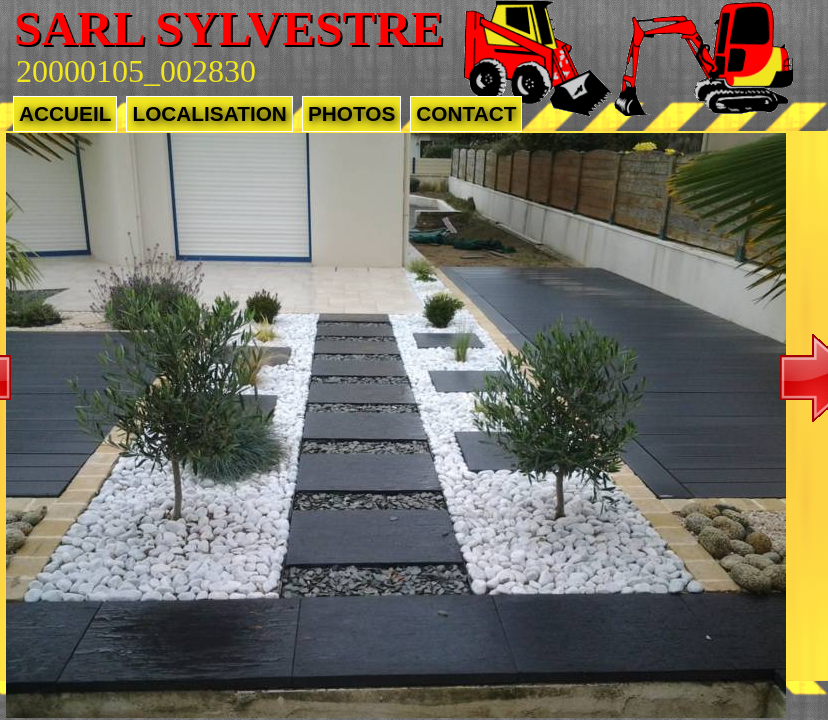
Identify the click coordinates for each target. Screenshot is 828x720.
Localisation (209, 113)
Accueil (65, 113)
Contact (466, 113)
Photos (351, 113)
